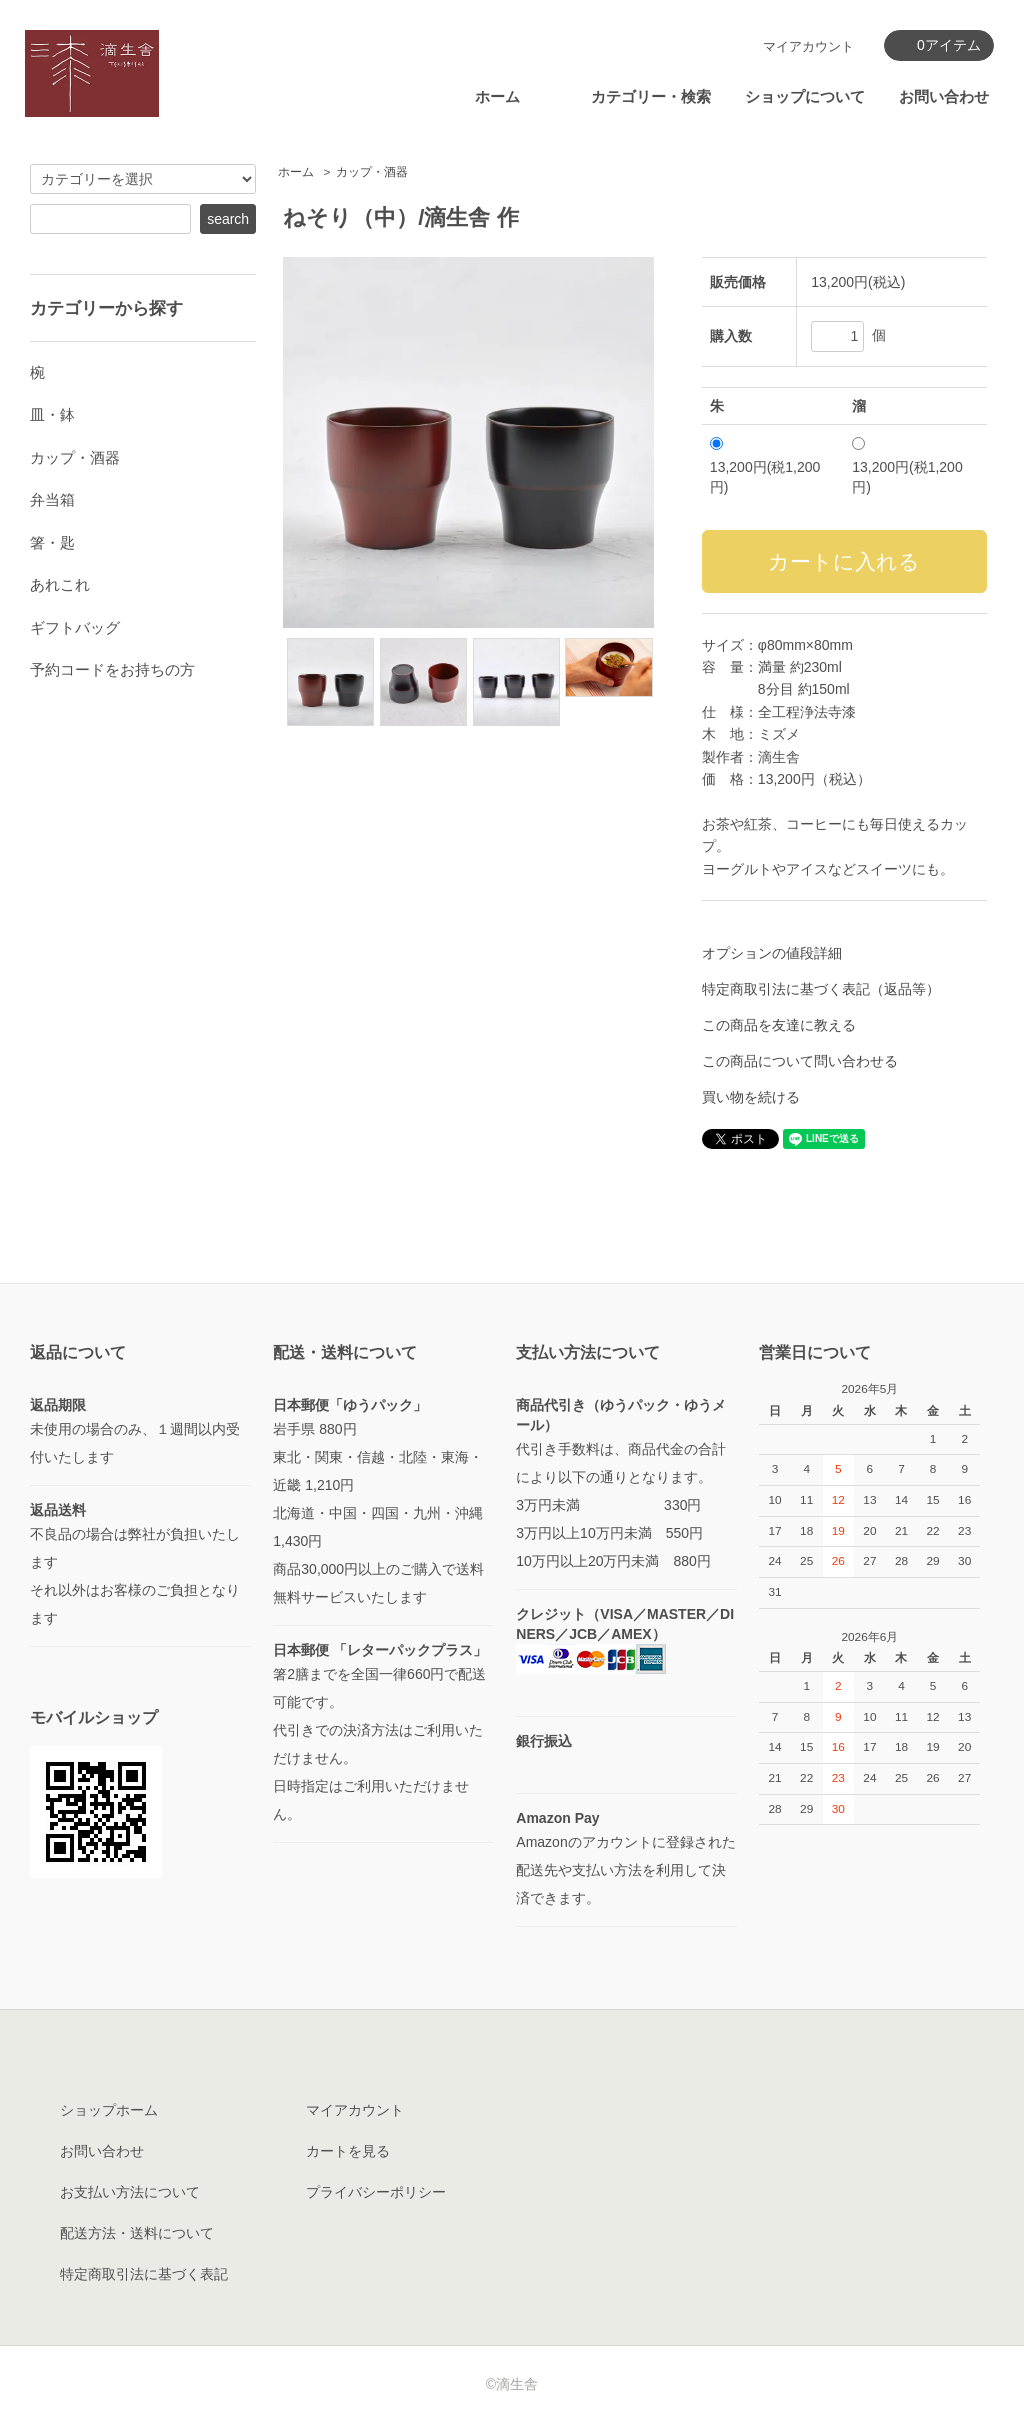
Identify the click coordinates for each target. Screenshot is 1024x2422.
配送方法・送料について (137, 2233)
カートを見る (348, 2151)
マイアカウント (808, 46)
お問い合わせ (944, 96)
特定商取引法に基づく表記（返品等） (821, 989)
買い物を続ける (751, 1097)
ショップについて (805, 96)
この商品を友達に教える (779, 1025)
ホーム (497, 96)
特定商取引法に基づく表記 (144, 2274)
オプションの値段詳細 (772, 953)
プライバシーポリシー (376, 2192)
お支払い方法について (130, 2192)
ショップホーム (109, 2110)
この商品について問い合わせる (800, 1061)
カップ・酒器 (372, 172)
